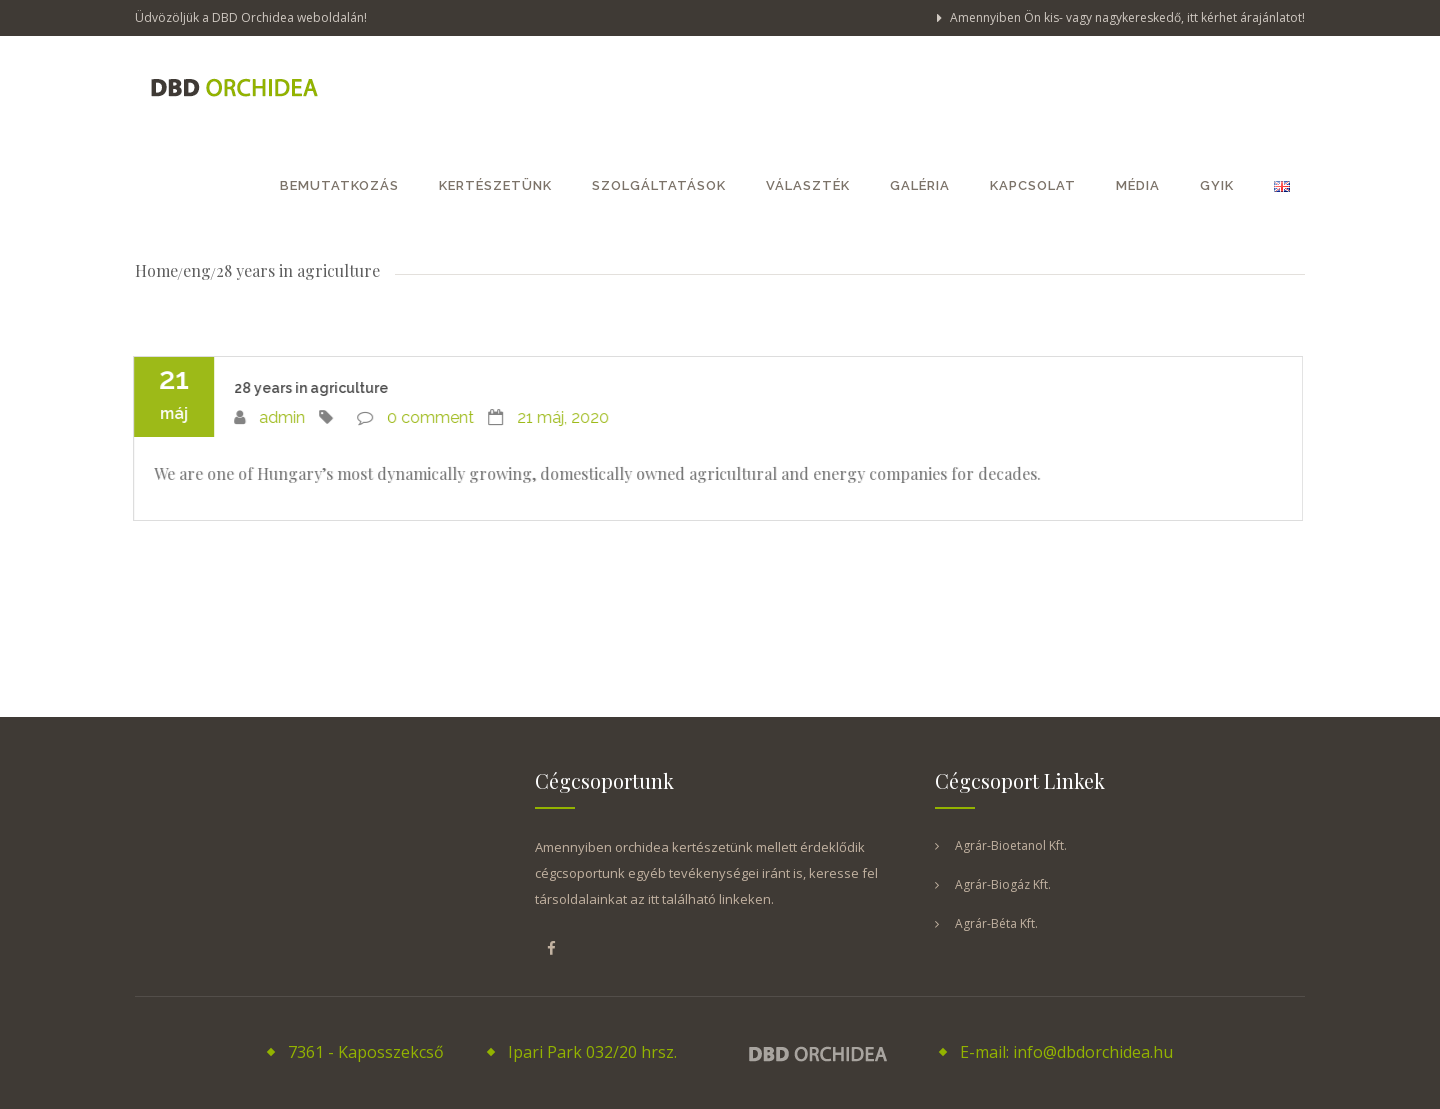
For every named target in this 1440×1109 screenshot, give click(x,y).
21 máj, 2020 (561, 417)
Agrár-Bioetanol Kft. (1011, 845)
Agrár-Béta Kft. (996, 923)
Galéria (920, 185)
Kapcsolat (1033, 185)
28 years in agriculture (309, 388)
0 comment (428, 417)
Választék (808, 185)
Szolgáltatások (659, 185)
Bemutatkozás (339, 185)
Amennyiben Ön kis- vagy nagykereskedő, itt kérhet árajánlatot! (1121, 17)
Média (1138, 185)
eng (197, 270)
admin (280, 417)
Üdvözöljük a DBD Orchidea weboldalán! (251, 17)
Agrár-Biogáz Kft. (1003, 884)
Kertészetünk (495, 185)
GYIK (1217, 185)
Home (156, 270)
